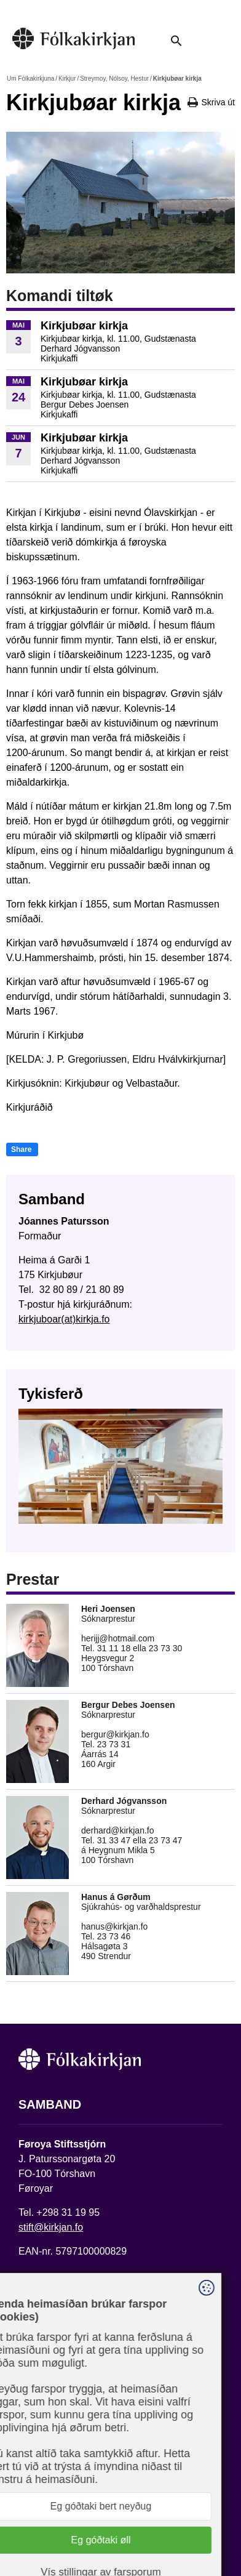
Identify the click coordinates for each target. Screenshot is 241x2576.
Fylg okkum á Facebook (70, 2456)
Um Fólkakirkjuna (30, 78)
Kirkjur (67, 78)
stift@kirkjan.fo (50, 2227)
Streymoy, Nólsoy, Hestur (114, 78)
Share (21, 1149)
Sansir (133, 2531)
